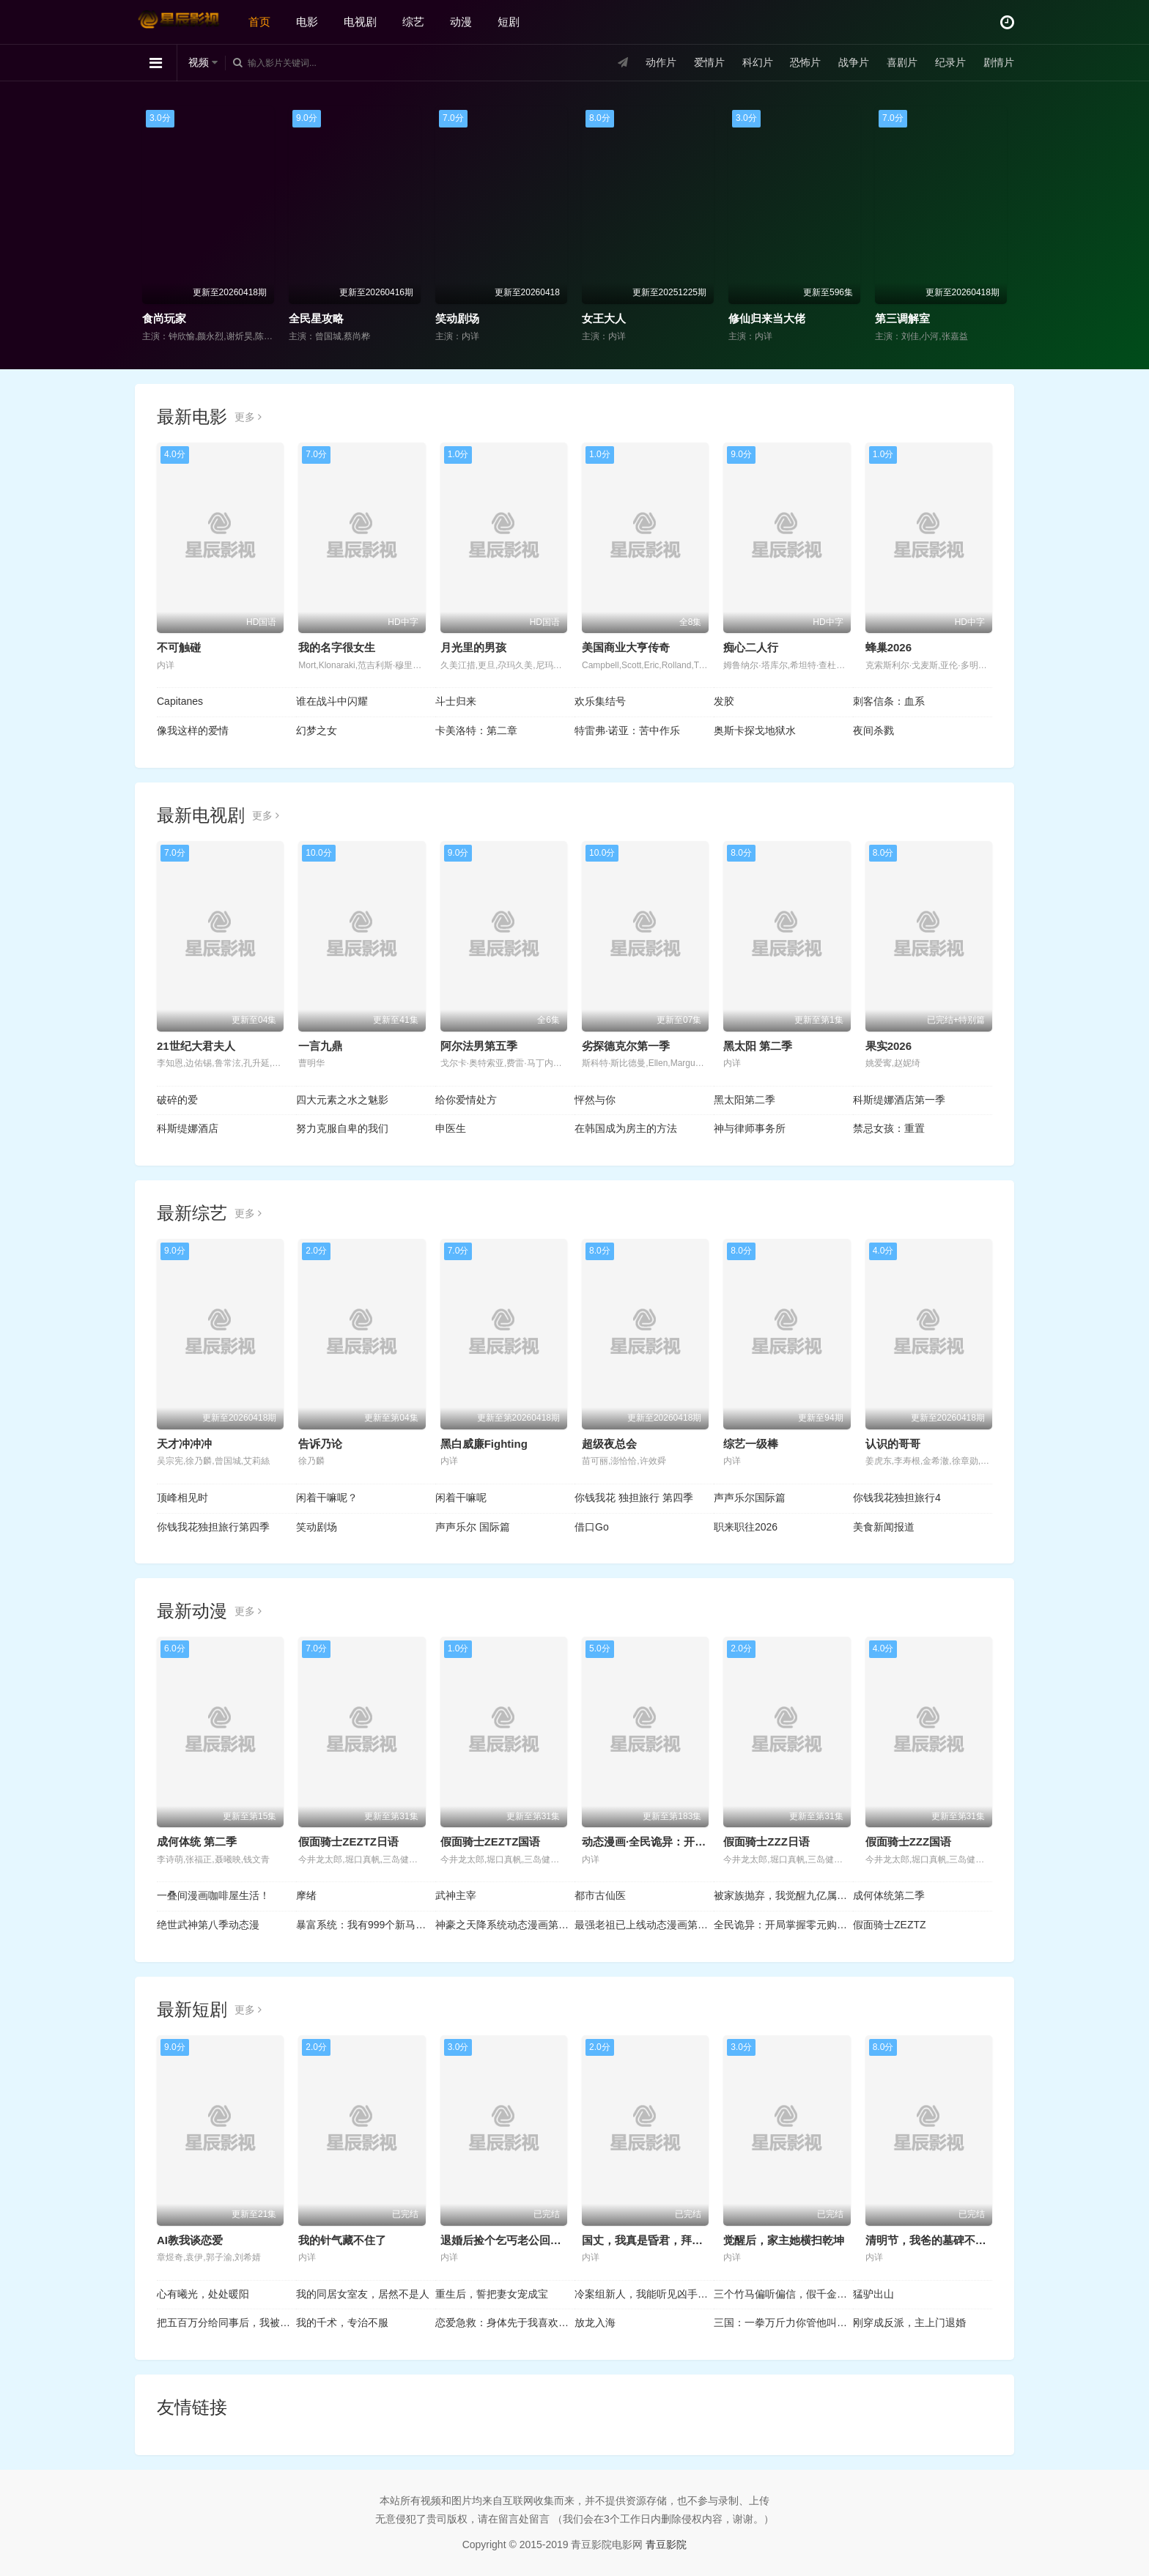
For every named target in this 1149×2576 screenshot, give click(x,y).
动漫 (461, 21)
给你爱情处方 (466, 1100)
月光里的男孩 (473, 647)
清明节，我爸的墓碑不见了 (931, 2240)
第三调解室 (902, 318)
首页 (259, 21)
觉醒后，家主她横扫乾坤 (783, 2240)
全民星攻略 (316, 318)
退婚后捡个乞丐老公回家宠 (506, 2240)
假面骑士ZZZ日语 (766, 1841)
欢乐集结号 (600, 701)
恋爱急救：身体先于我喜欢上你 (504, 2322)
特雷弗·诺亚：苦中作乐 (627, 730)
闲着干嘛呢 (461, 1497)
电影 (307, 21)
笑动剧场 (457, 318)
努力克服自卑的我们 (342, 1128)
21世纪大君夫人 (196, 1046)
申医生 (450, 1128)
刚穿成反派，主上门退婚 (909, 2322)
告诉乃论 (320, 1443)
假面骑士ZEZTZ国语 (490, 1841)
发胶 (724, 701)
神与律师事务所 (750, 1128)
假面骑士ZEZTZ (889, 1925)
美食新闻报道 (884, 1527)
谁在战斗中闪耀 (332, 701)
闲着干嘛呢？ (327, 1497)
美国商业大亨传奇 (626, 647)
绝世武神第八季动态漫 (208, 1925)
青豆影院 (666, 2544)
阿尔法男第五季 (478, 1046)
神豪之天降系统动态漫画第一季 (504, 1925)
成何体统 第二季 (197, 1841)
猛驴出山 (873, 2294)
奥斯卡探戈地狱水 (755, 730)
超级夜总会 (609, 1443)
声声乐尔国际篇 (750, 1497)
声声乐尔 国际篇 (472, 1527)
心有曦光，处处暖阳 (203, 2294)
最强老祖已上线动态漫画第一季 (644, 1925)
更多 (248, 417)
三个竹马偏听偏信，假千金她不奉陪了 (783, 2294)
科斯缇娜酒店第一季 (899, 1100)
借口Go (591, 1527)
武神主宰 (455, 1895)
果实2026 (888, 1046)
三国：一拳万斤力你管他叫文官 (783, 2322)
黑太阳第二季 (744, 1100)
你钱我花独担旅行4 (897, 1497)
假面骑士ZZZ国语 (908, 1841)
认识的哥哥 (892, 1443)
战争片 (853, 62)
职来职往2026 (745, 1527)
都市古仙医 (600, 1895)
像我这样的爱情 (193, 730)
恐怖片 (805, 62)
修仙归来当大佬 (766, 318)
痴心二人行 (750, 647)
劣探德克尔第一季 (626, 1046)
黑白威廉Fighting (484, 1443)
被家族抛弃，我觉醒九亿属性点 (783, 1895)
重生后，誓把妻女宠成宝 (491, 2294)
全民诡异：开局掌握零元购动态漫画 (783, 1925)
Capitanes (180, 701)
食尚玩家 (164, 318)
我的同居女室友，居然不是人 (362, 2294)
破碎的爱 (177, 1100)
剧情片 (998, 62)
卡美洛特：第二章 (476, 730)
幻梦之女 (316, 730)
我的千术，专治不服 (342, 2322)
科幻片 (757, 62)
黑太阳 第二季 (757, 1046)
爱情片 (709, 62)
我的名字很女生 (336, 647)
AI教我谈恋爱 (190, 2240)
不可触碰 (179, 647)
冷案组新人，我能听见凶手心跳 (644, 2294)
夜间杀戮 (873, 730)
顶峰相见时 (182, 1497)
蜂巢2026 (888, 647)
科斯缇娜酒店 (187, 1128)
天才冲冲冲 (184, 1443)
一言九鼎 (320, 1046)
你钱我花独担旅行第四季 (213, 1527)
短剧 (509, 21)
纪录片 (950, 62)
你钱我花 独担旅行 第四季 (633, 1497)
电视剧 (360, 21)
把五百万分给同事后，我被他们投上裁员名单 (226, 2322)
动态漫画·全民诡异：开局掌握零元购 (671, 1841)
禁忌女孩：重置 (889, 1128)
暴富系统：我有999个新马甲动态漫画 (365, 1925)
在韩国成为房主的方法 (625, 1128)
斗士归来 (455, 701)
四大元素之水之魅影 (342, 1100)
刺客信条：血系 (889, 701)
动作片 (661, 62)
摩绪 (306, 1895)
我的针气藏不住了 (342, 2240)
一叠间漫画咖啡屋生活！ (213, 1895)
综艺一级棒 (750, 1443)
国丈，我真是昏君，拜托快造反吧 (664, 2240)
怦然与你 (595, 1100)
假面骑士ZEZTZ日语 (348, 1841)
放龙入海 (595, 2322)
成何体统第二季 (889, 1895)
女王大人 (604, 318)
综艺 (413, 21)
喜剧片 (902, 62)
